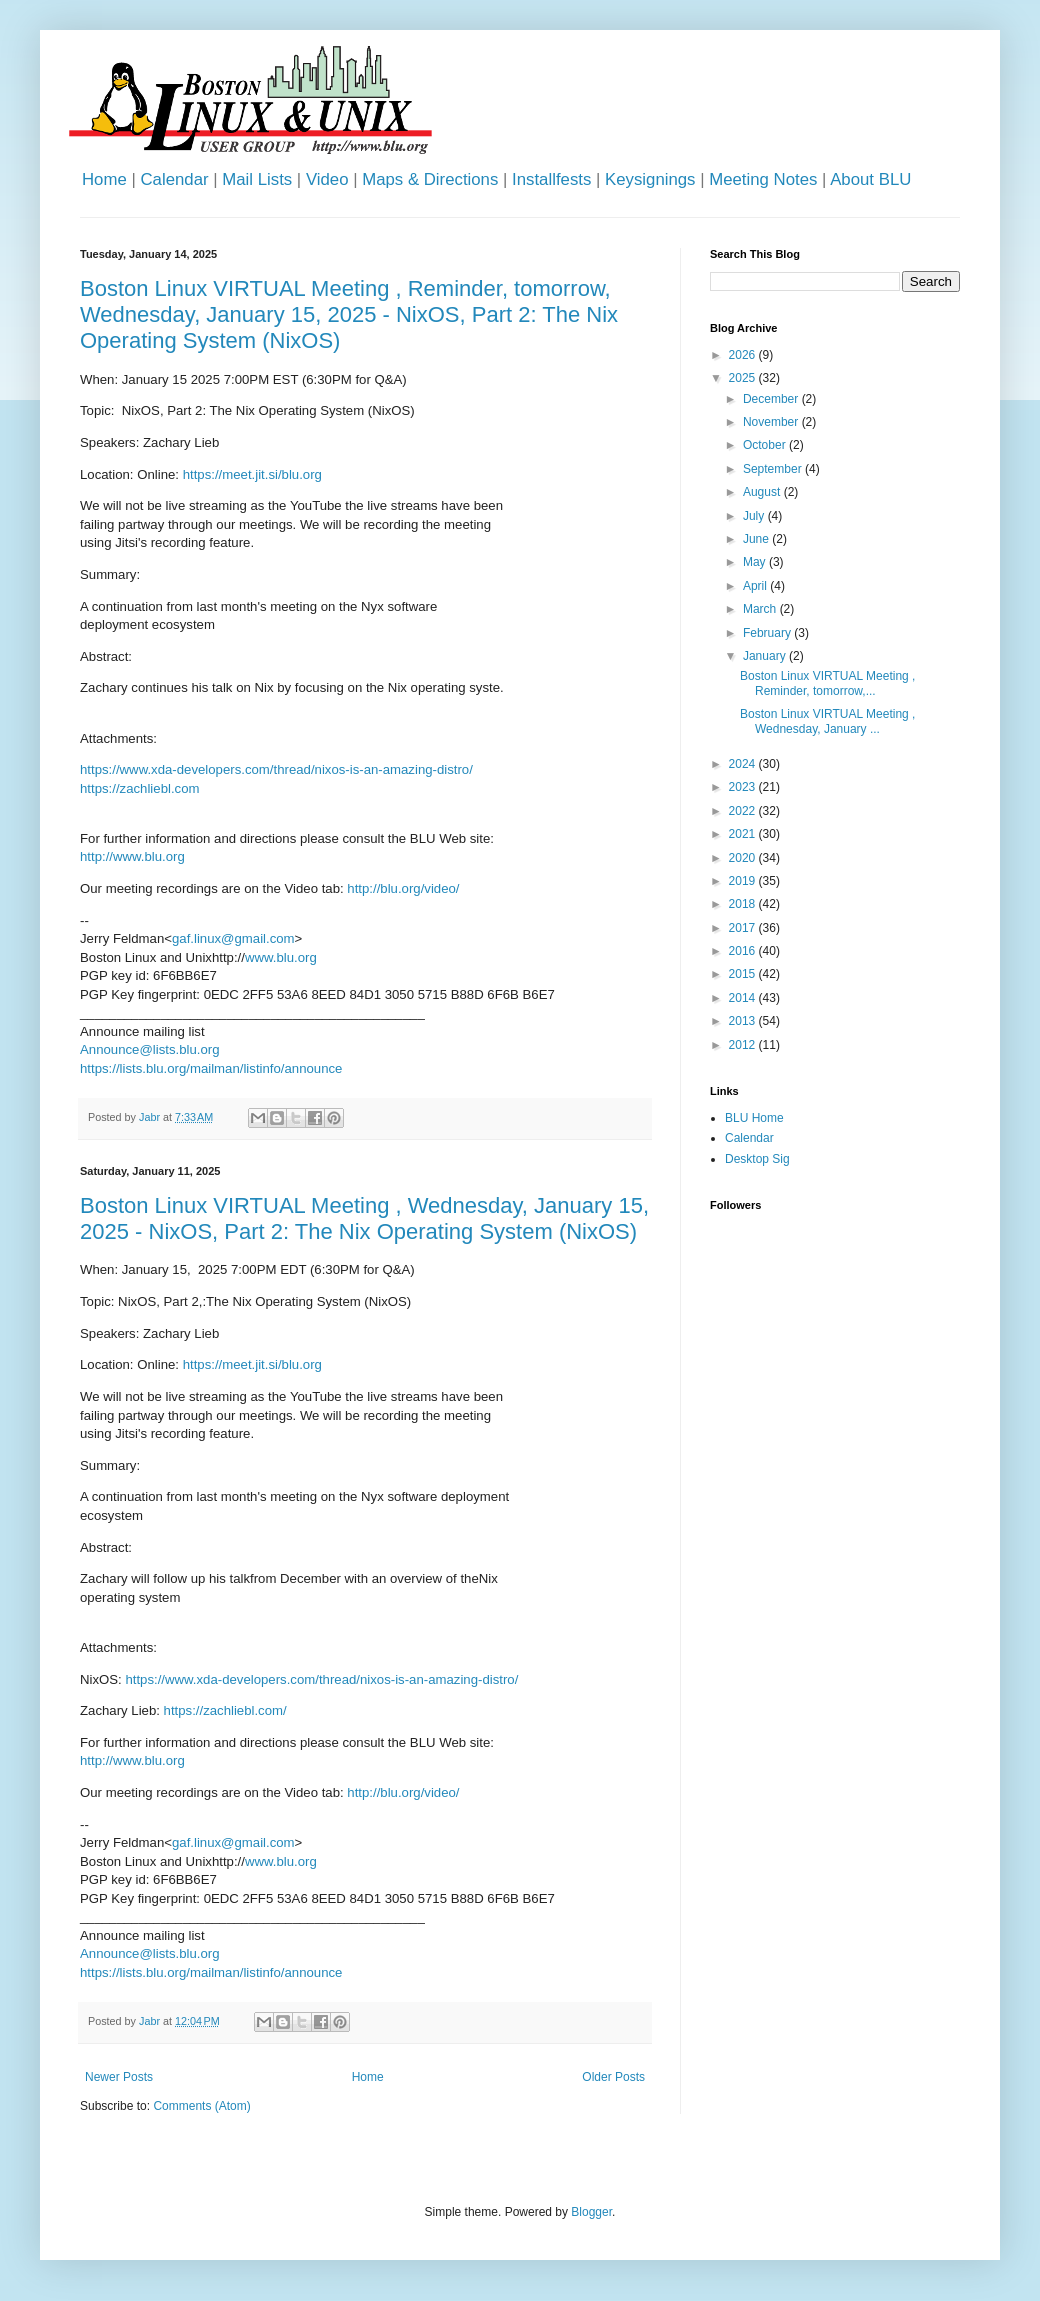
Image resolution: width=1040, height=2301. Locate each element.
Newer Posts (119, 2077)
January (766, 656)
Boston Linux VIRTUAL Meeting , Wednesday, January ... (827, 721)
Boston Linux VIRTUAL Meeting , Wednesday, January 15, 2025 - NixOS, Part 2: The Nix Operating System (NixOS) (364, 1218)
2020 (744, 858)
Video (327, 179)
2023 (744, 787)
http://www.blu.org (132, 856)
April (756, 586)
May (756, 562)
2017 (744, 928)
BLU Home (754, 1118)
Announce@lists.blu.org (149, 1049)
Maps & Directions (430, 179)
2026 (744, 355)
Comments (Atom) (201, 2106)
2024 (744, 764)
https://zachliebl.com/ (225, 1710)
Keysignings (650, 179)
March (761, 609)
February (768, 633)
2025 (744, 378)
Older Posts (613, 2077)
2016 (744, 951)
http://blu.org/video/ (403, 888)
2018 (744, 904)
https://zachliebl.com (139, 788)
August (763, 492)
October (766, 445)
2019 (744, 881)
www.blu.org (281, 957)
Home (104, 179)
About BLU (870, 179)
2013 (744, 1021)
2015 (744, 974)
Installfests (551, 179)
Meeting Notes (763, 179)
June (757, 539)
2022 (744, 811)
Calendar (174, 179)
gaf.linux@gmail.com (233, 938)
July (755, 516)
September (774, 469)
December (772, 399)
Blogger (591, 2212)
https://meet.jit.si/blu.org (252, 474)
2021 (744, 834)
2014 (744, 998)
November (772, 422)
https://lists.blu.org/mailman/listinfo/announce (211, 1068)
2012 (744, 1045)
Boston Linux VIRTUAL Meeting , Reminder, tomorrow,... (827, 683)
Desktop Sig (757, 1159)
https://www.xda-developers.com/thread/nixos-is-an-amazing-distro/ (276, 769)
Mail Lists (257, 179)
